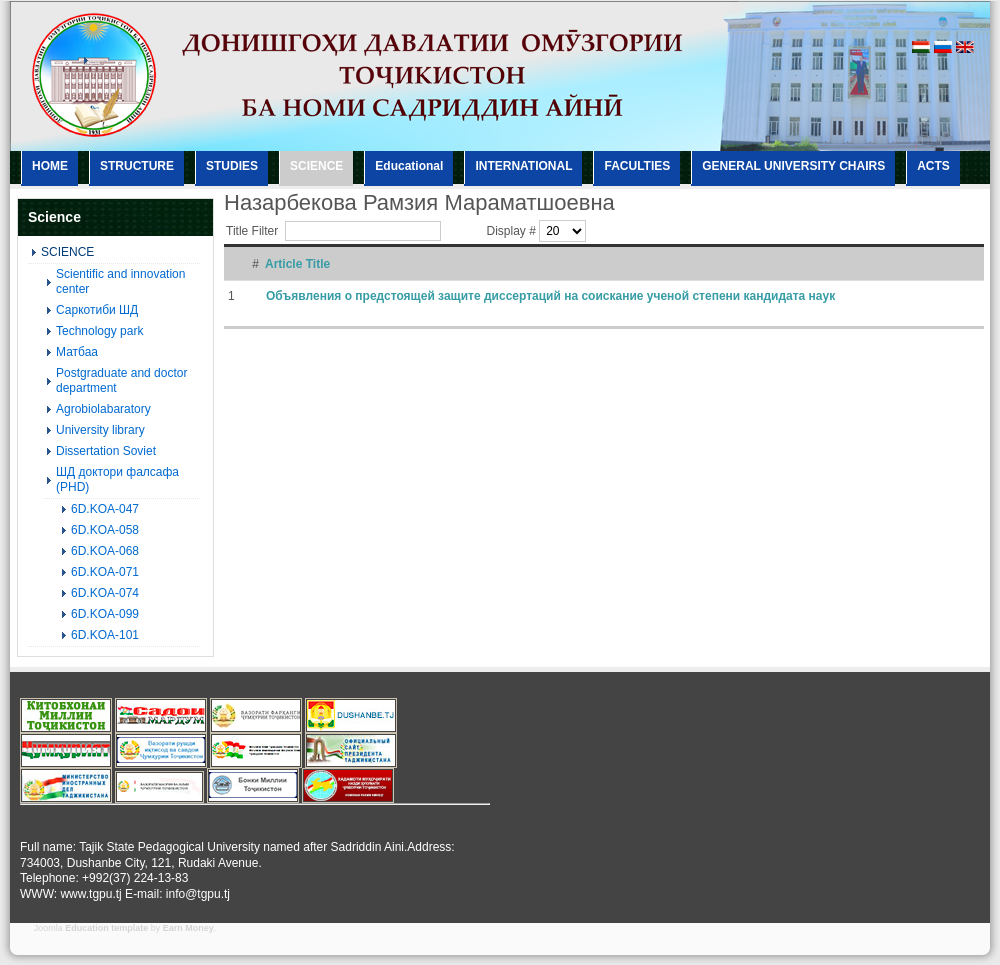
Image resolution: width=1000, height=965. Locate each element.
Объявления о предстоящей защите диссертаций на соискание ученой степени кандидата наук (550, 296)
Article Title (297, 264)
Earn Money (188, 928)
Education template (106, 928)
